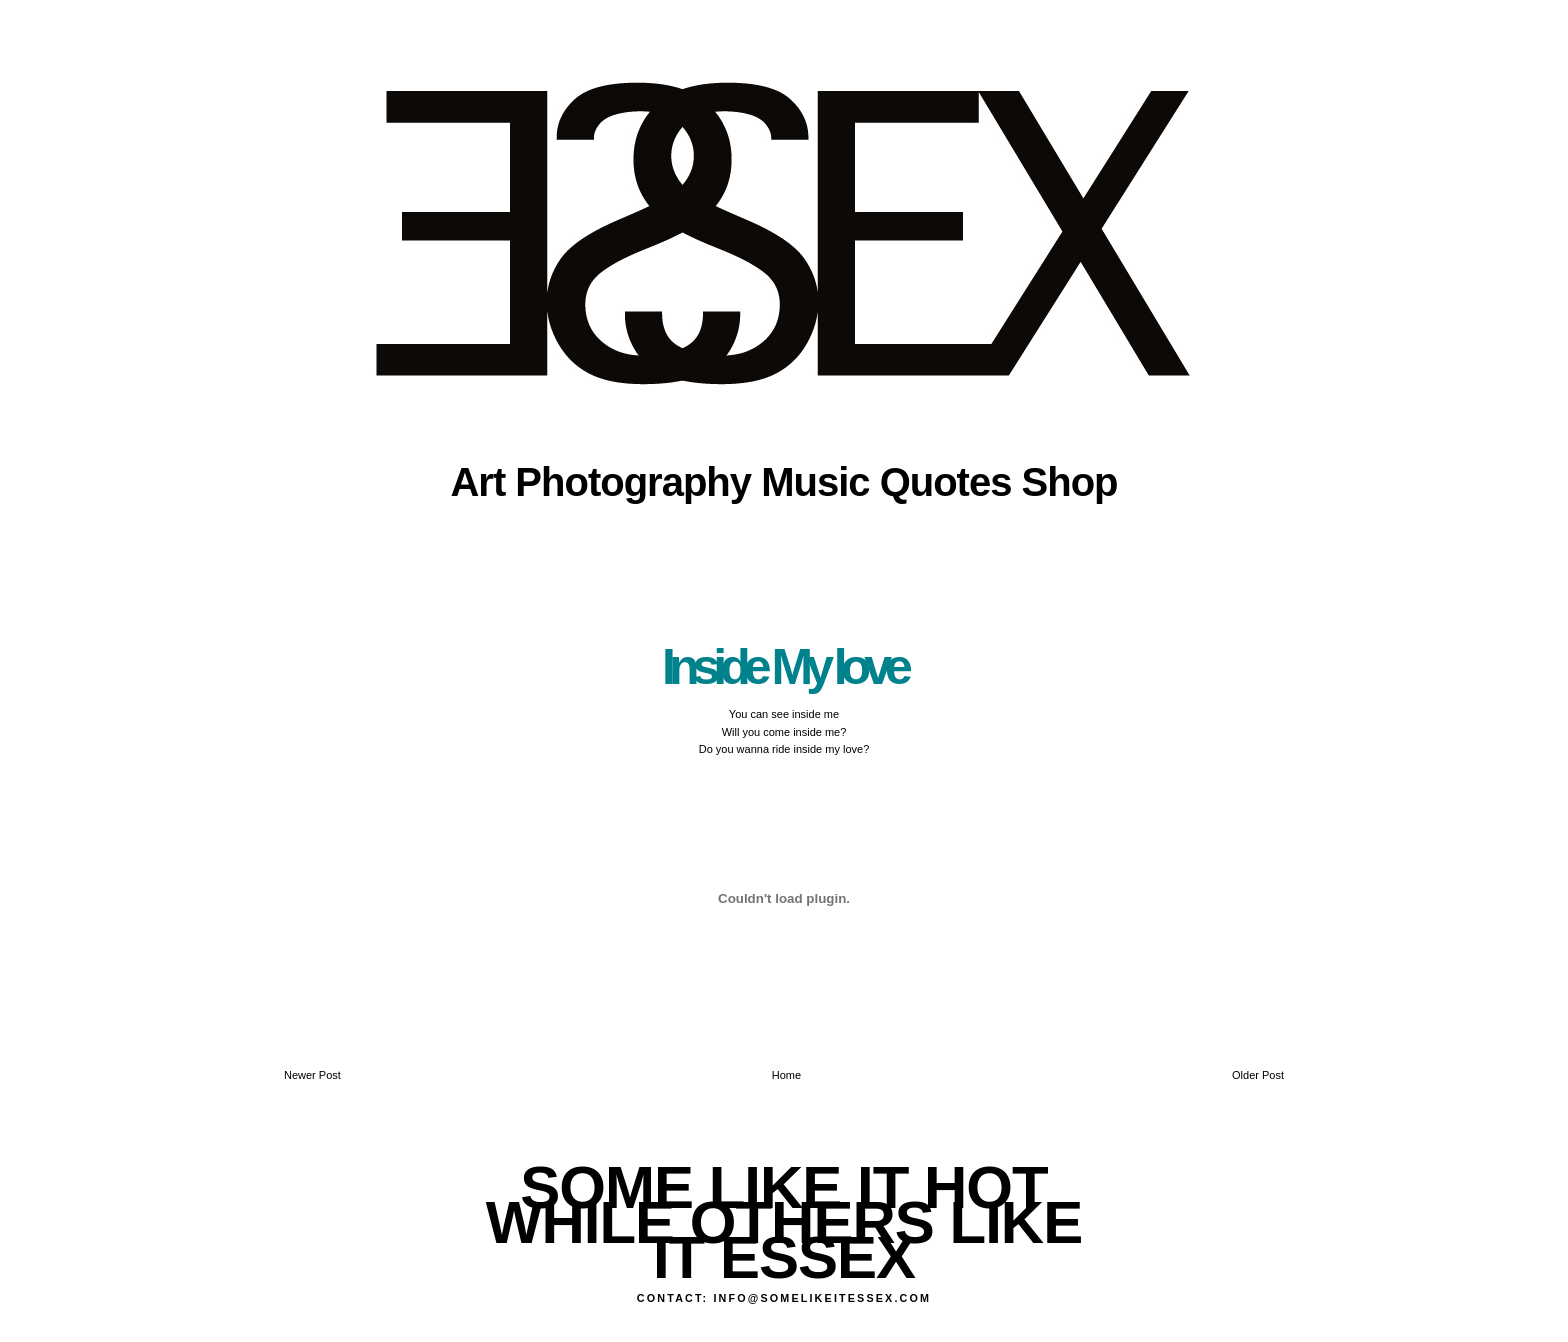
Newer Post (312, 1075)
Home (786, 1075)
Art (477, 482)
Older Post (1258, 1075)
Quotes (946, 482)
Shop (1070, 482)
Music (815, 482)
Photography (633, 482)
